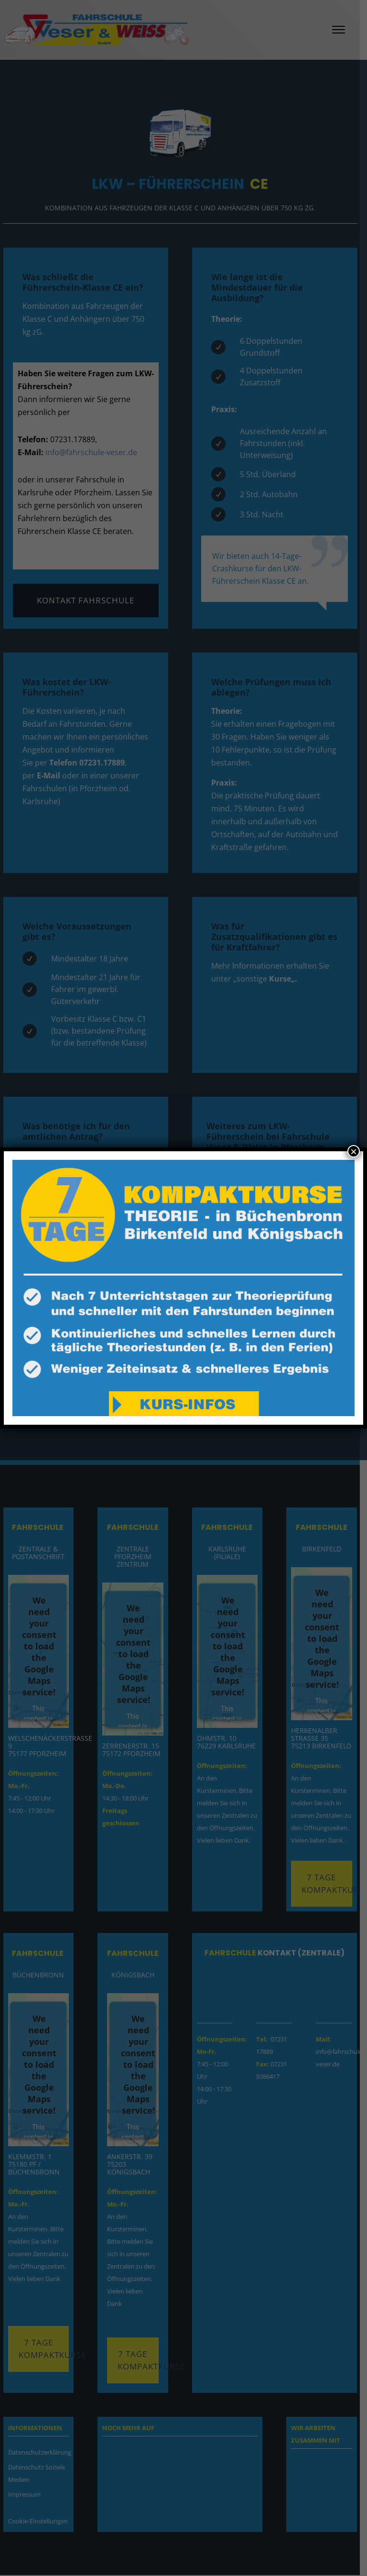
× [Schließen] (353, 1151)
